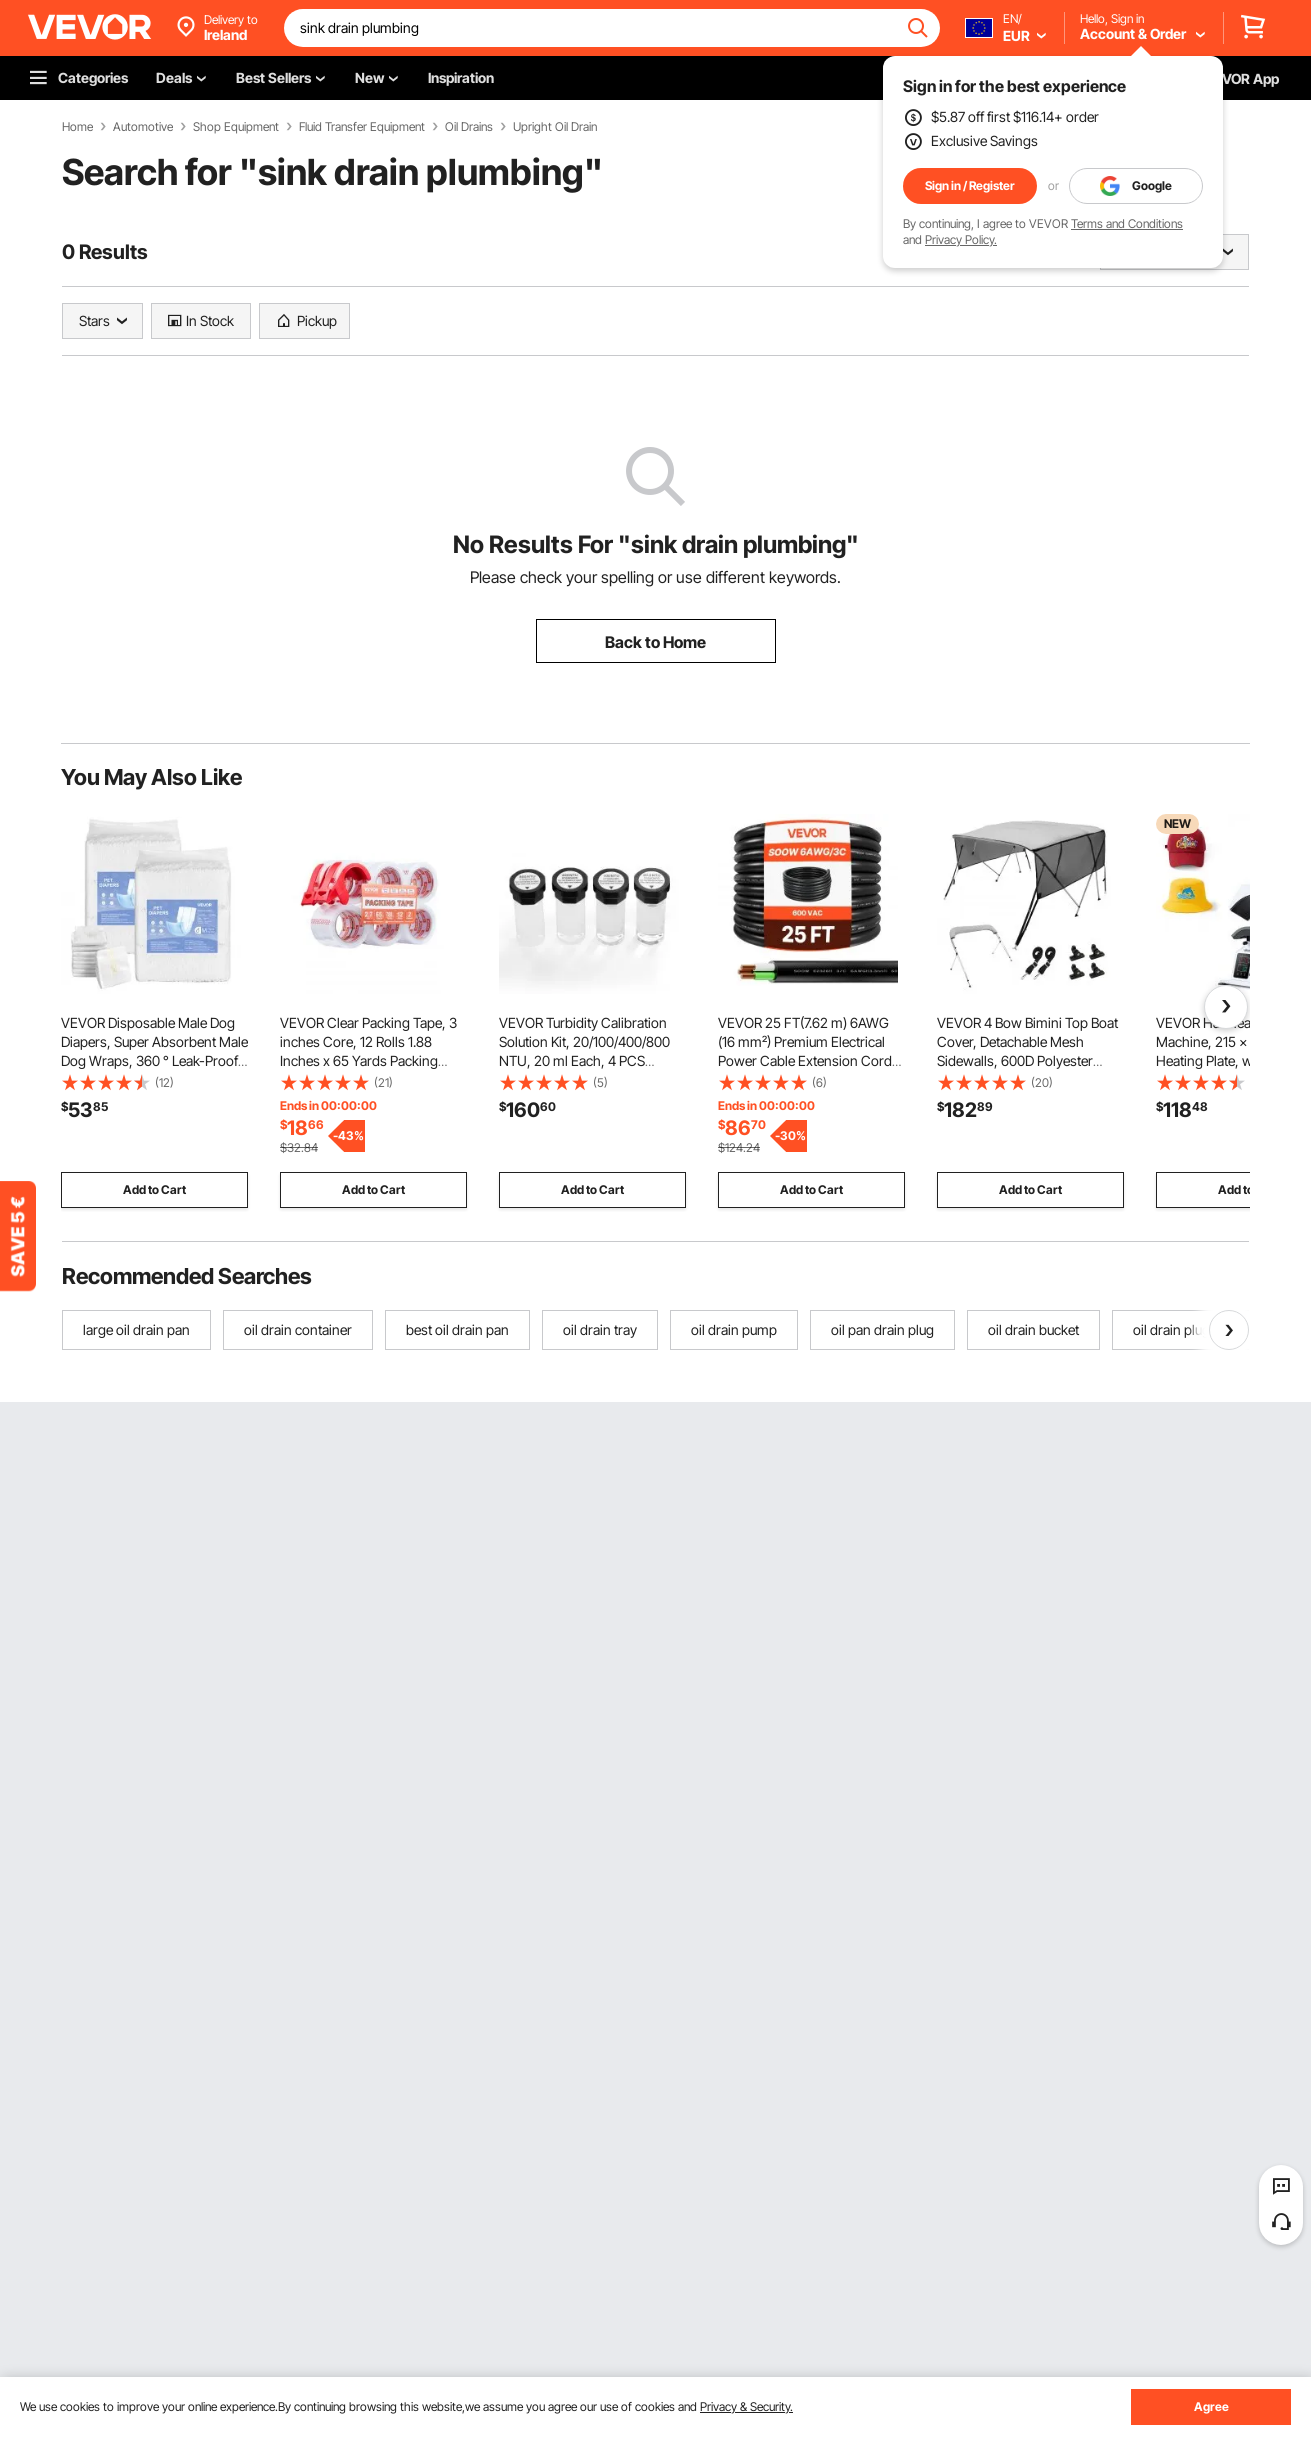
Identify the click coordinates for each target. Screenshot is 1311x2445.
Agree (1211, 2406)
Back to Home (655, 642)
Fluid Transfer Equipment (362, 127)
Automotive (143, 127)
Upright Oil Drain (555, 127)
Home (77, 127)
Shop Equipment (236, 127)
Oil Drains (469, 127)
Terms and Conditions (1127, 223)
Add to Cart (154, 1189)
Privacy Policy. (961, 239)
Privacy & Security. (746, 2406)
